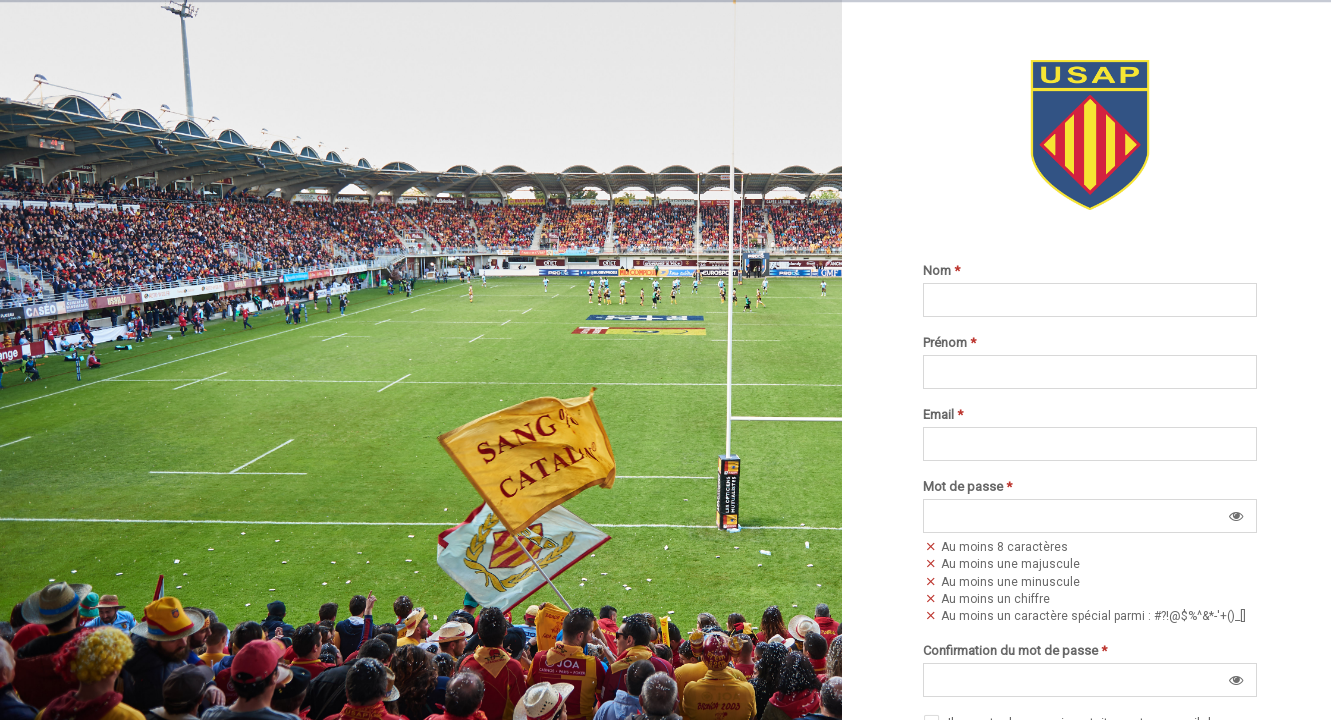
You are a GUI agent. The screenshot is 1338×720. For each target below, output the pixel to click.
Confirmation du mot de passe (1015, 651)
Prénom (949, 343)
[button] (1236, 516)
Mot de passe (967, 487)
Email (943, 415)
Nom (941, 271)
